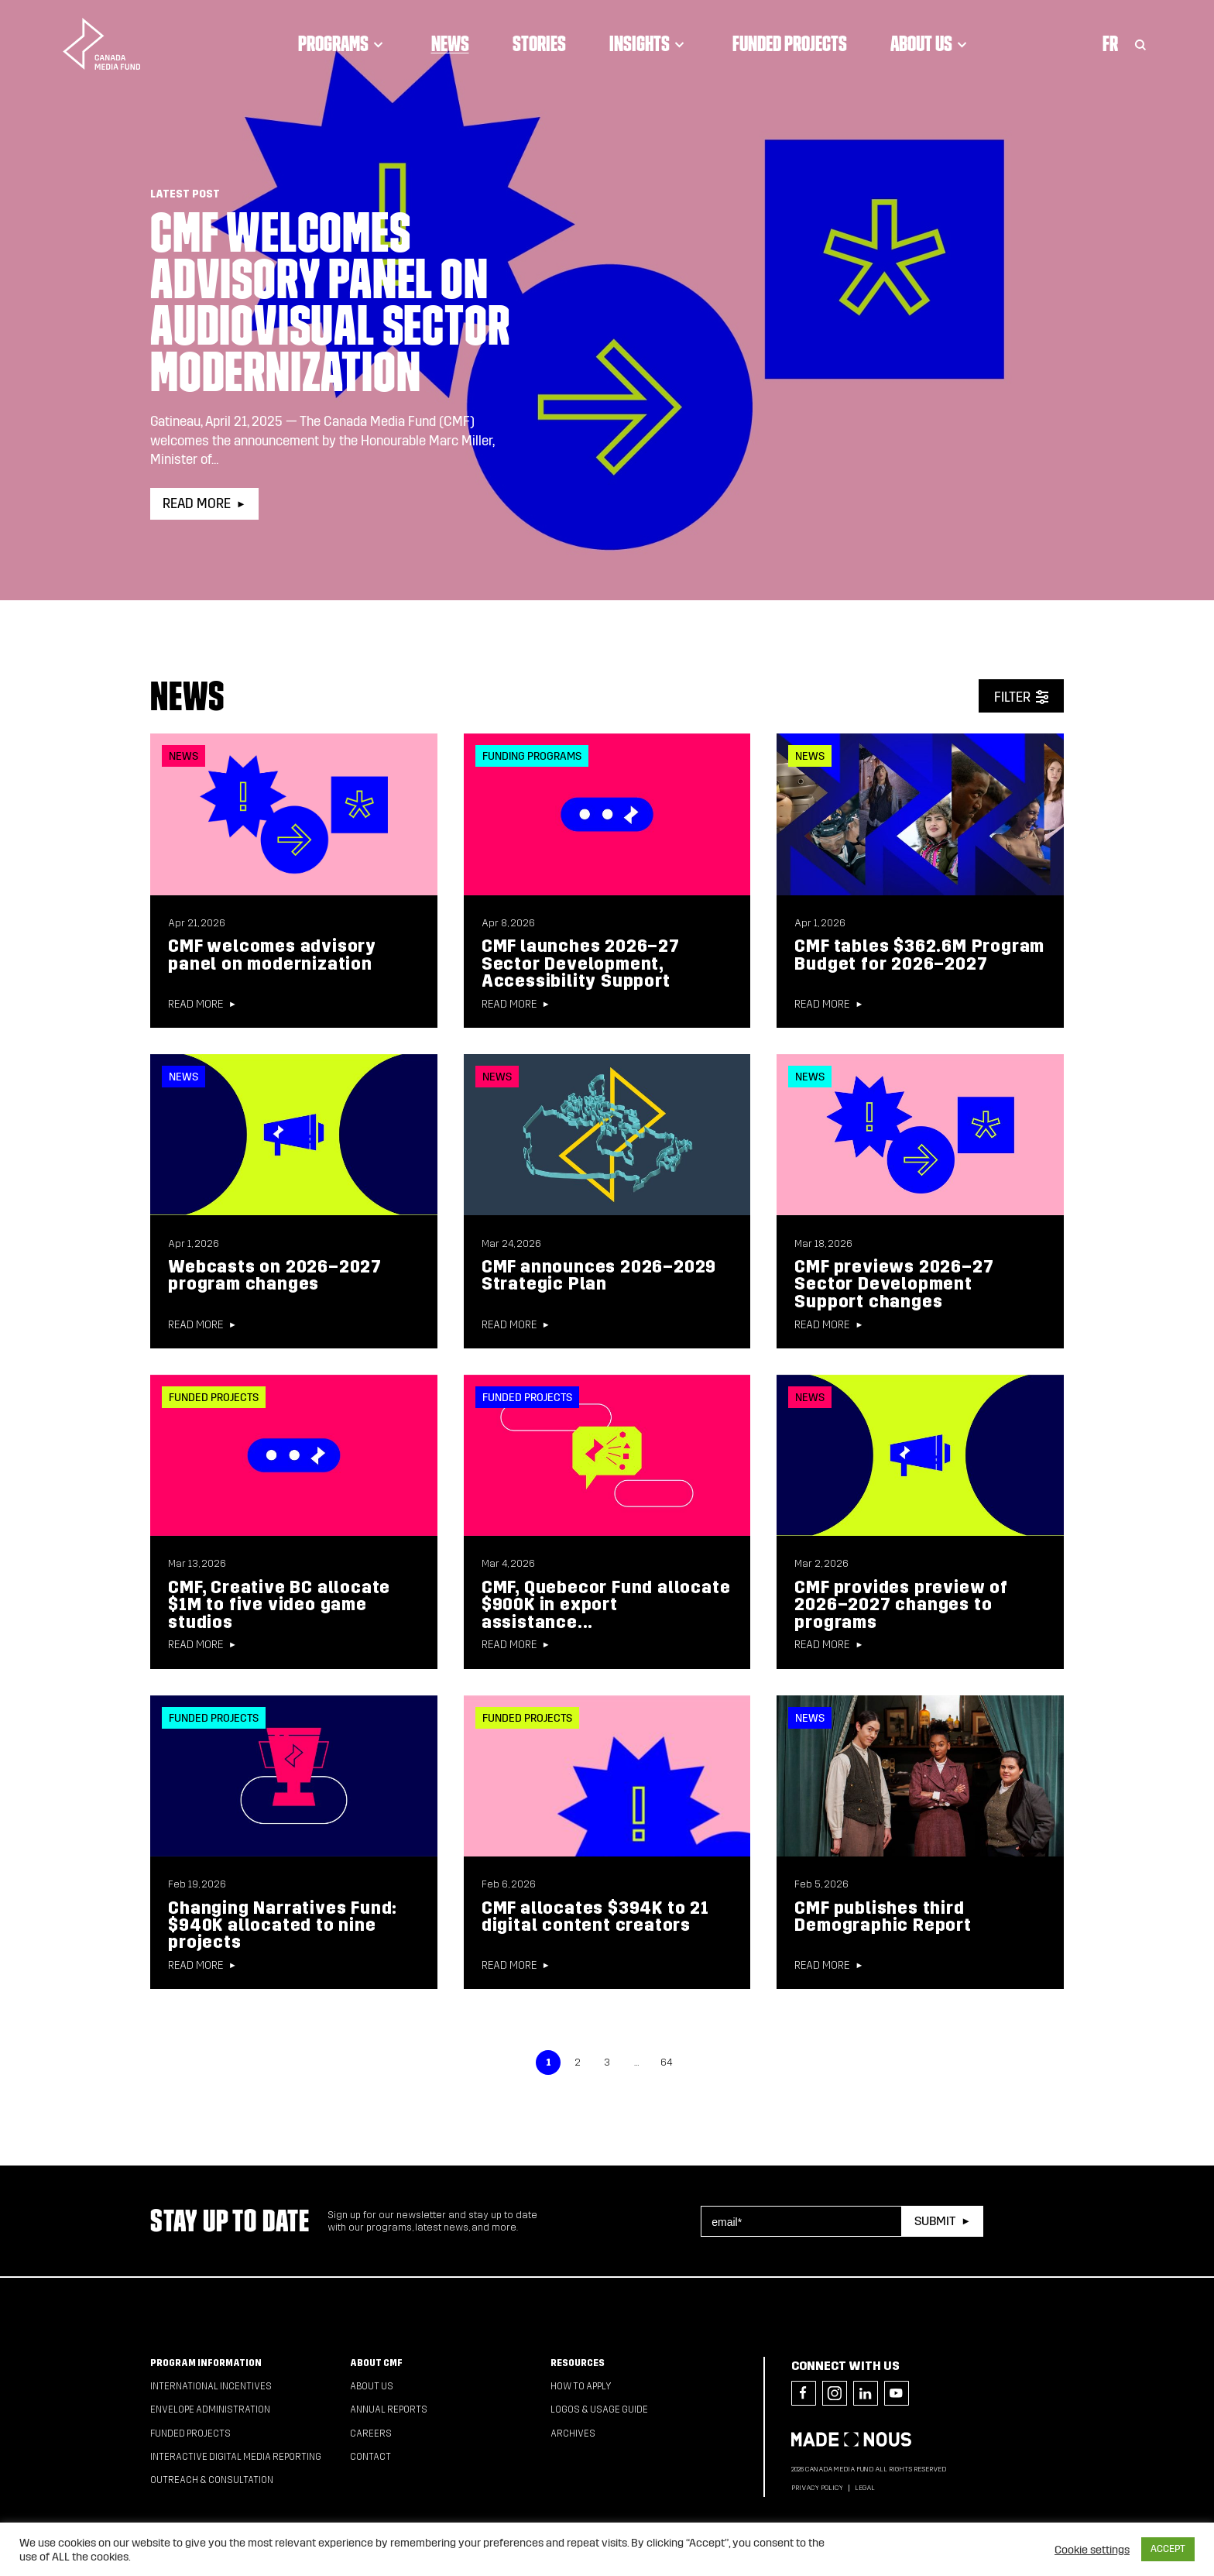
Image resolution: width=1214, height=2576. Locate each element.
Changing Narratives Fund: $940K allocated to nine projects (282, 1925)
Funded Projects (789, 43)
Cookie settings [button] (1092, 2550)
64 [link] (666, 2062)
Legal (865, 2488)
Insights (649, 43)
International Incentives (211, 2386)
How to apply (581, 2386)
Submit (934, 2221)
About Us (931, 43)
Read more (197, 504)
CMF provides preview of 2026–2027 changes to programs (900, 1605)
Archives (572, 2433)
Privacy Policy (817, 2488)
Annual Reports (388, 2409)
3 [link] (607, 2062)
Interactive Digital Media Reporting (235, 2456)
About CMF (376, 2363)
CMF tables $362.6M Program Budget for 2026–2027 (919, 955)
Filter (1012, 697)
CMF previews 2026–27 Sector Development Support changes (893, 1284)
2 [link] (577, 2062)
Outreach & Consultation (211, 2480)
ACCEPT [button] (1168, 2549)
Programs (343, 43)
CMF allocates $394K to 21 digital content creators (595, 1916)
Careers (371, 2433)
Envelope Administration (210, 2409)
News (450, 43)
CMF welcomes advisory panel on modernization (272, 955)
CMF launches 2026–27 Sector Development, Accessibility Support (581, 963)
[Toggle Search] (1140, 43)
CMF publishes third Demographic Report (882, 1916)
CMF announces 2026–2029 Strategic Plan (599, 1275)
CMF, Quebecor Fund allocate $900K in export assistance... (606, 1605)
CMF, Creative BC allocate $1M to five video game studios (279, 1605)
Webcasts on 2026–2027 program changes (275, 1275)
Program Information (206, 2363)
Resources (577, 2363)
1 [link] (548, 2062)
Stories (539, 43)
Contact (370, 2456)
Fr (1110, 43)
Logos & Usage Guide (599, 2409)
